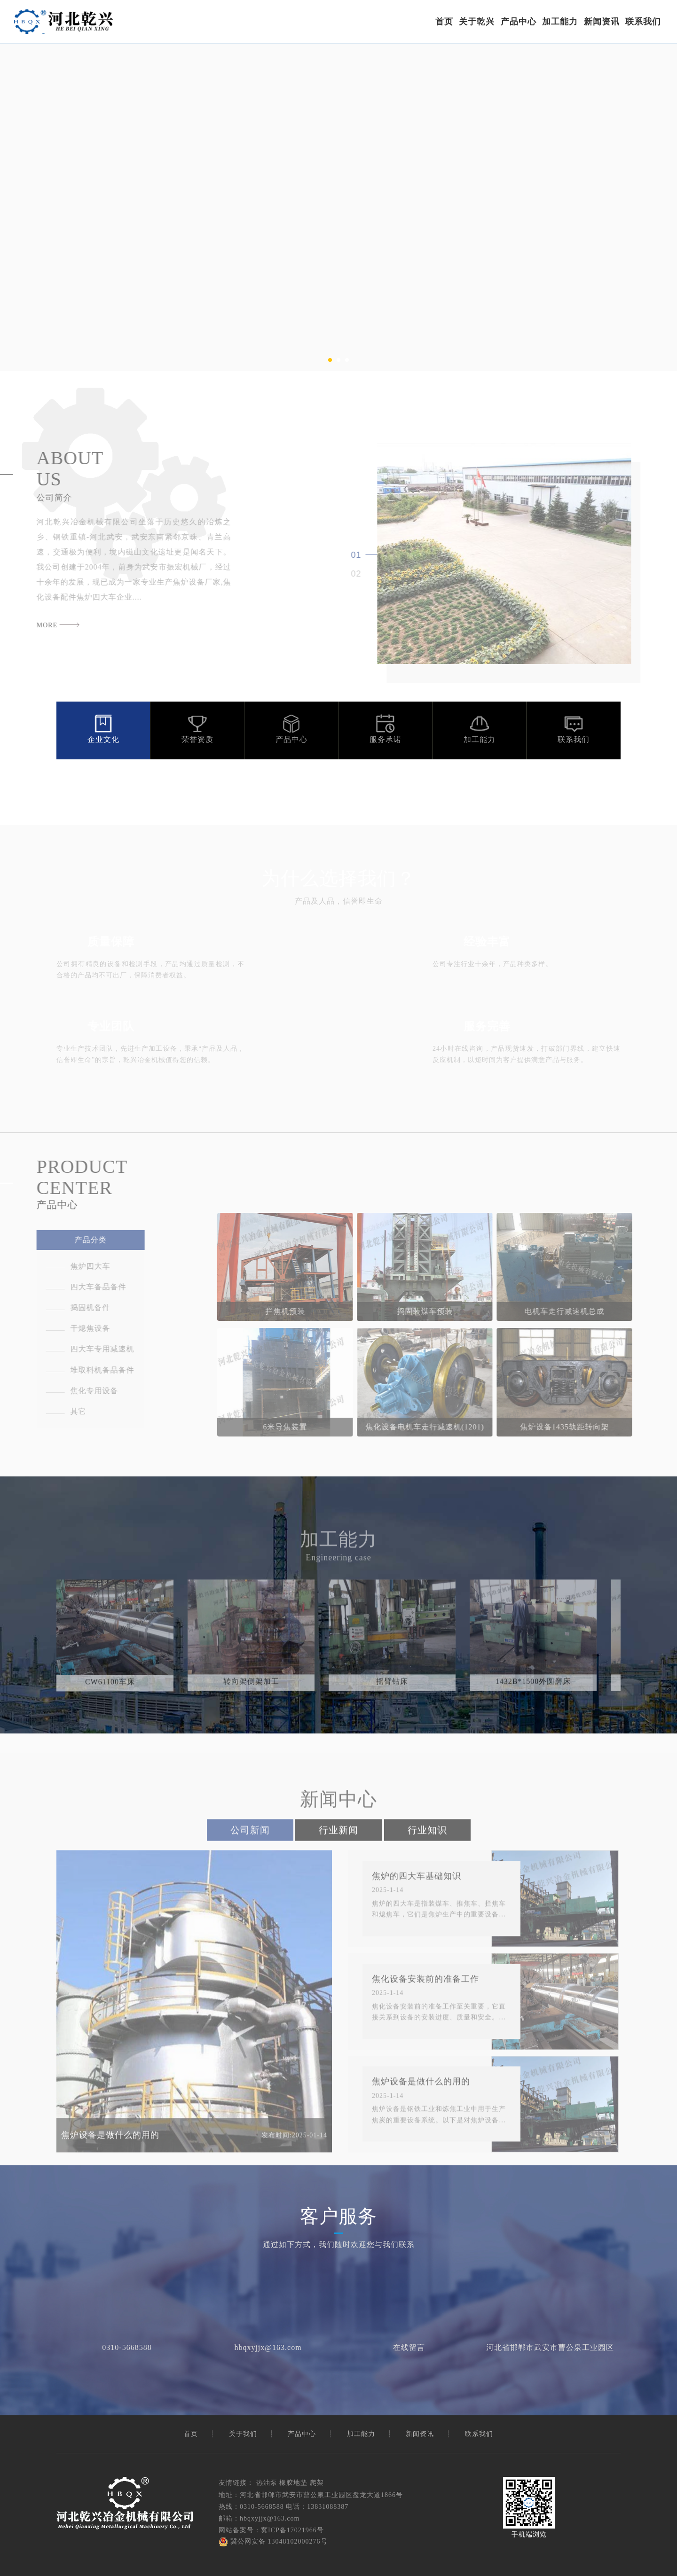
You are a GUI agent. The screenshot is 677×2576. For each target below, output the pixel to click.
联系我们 (643, 21)
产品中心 (518, 21)
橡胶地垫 (293, 2482)
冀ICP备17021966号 (292, 2530)
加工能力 (560, 21)
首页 (444, 21)
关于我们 (243, 2433)
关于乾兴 (477, 21)
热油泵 (266, 2482)
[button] (330, 360)
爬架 (317, 2482)
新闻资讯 (602, 21)
